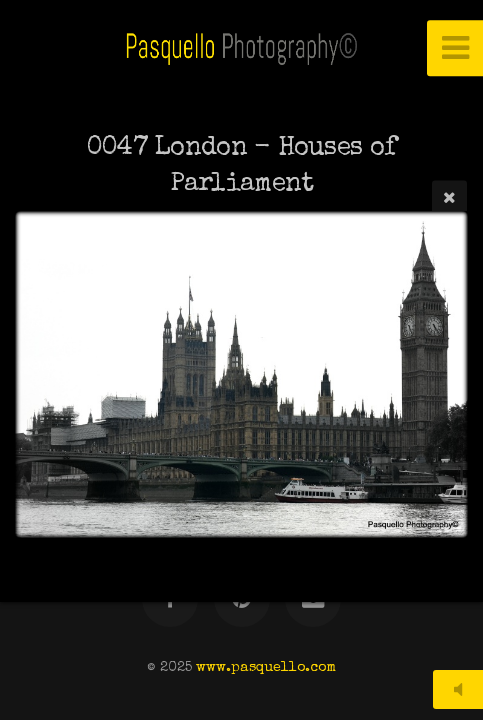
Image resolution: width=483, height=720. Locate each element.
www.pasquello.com (266, 668)
